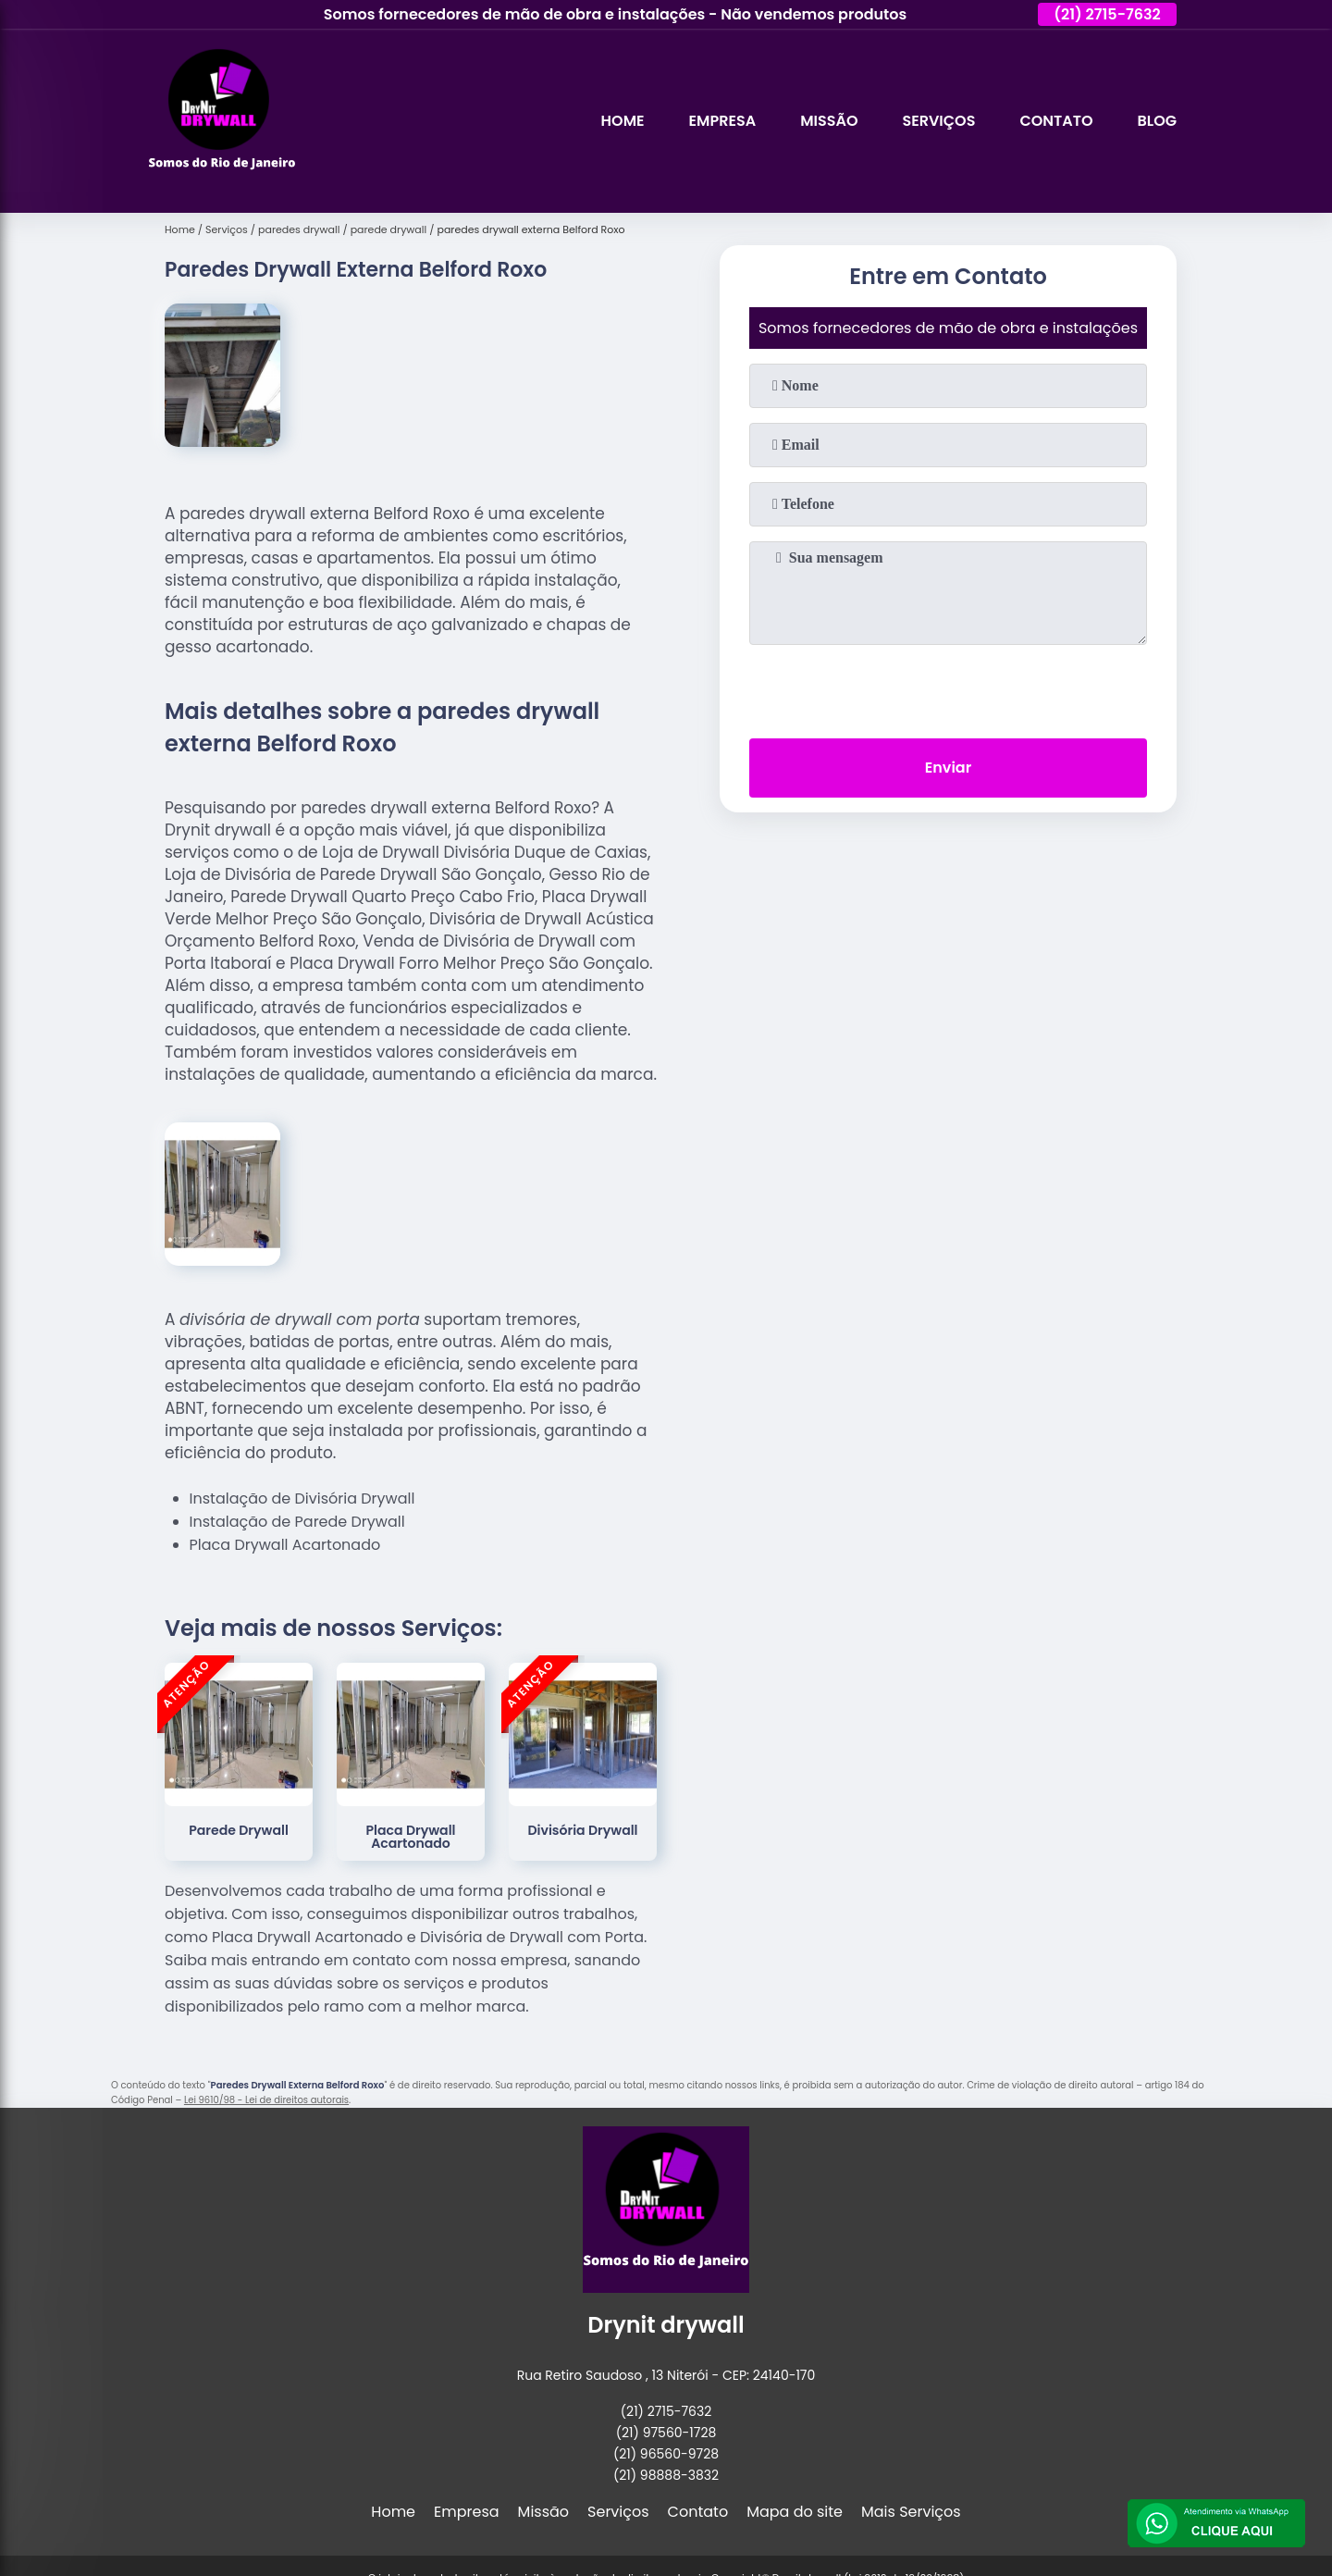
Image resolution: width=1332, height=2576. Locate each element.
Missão (828, 120)
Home (623, 120)
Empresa (723, 120)
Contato (1055, 120)
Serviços (938, 120)
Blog (1157, 120)
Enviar (948, 767)
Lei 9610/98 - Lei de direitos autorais (266, 2100)
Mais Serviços (911, 2511)
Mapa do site (794, 2511)
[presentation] (948, 687)
